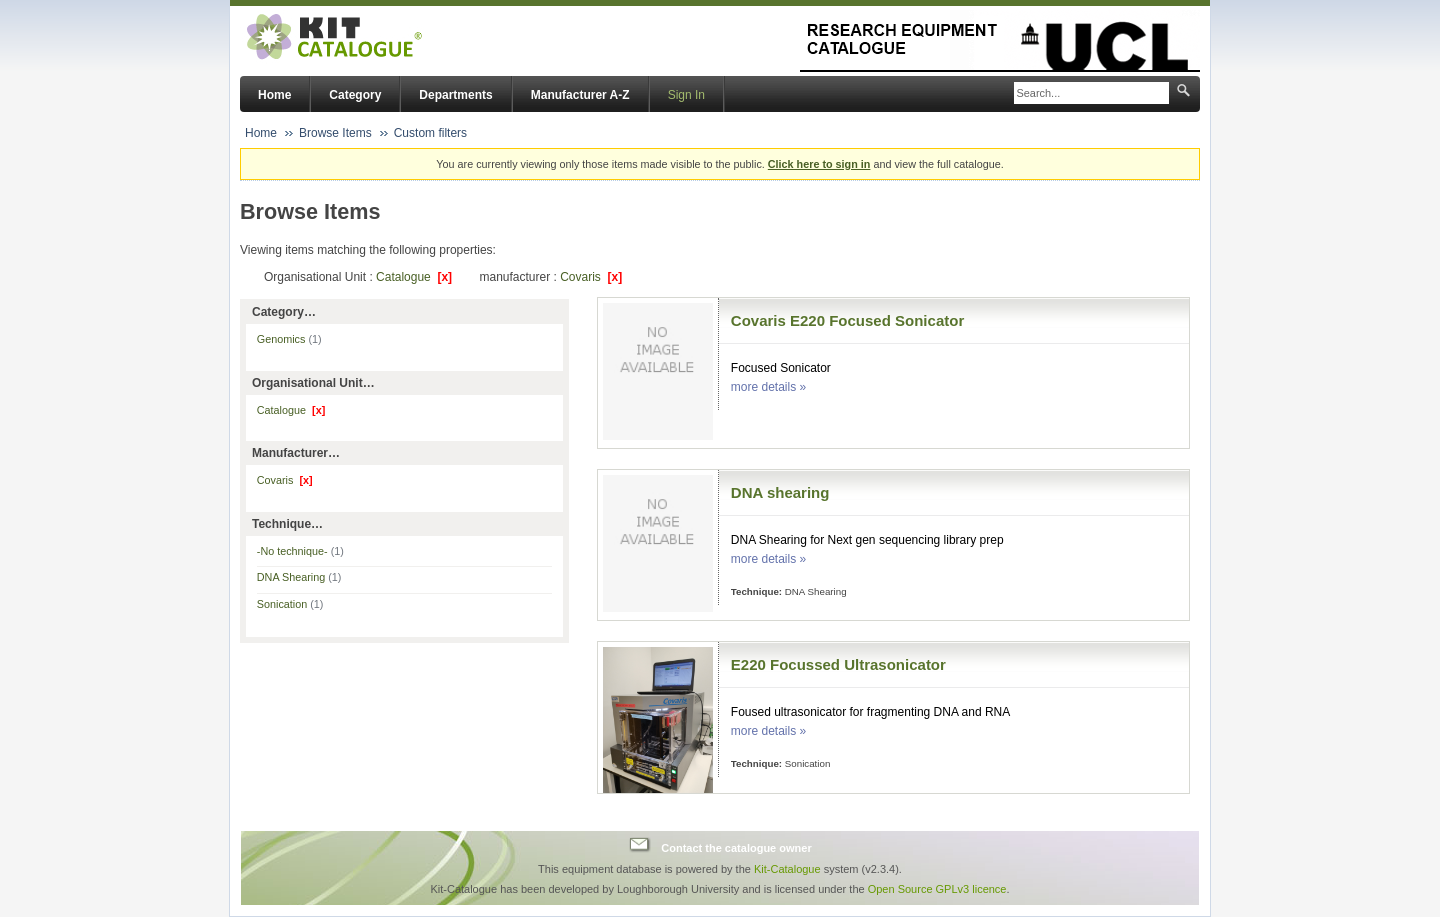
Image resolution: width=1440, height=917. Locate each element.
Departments (455, 95)
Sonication (290, 604)
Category (355, 95)
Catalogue (414, 277)
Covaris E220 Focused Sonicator (847, 320)
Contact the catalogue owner (736, 847)
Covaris (591, 277)
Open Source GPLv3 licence (937, 889)
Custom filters (430, 133)
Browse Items (335, 133)
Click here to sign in (819, 164)
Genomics (289, 339)
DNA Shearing (299, 577)
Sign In (686, 95)
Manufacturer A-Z (580, 95)
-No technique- (300, 551)
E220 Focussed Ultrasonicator (838, 664)
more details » (768, 387)
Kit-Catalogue (787, 869)
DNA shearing (780, 492)
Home (274, 95)
